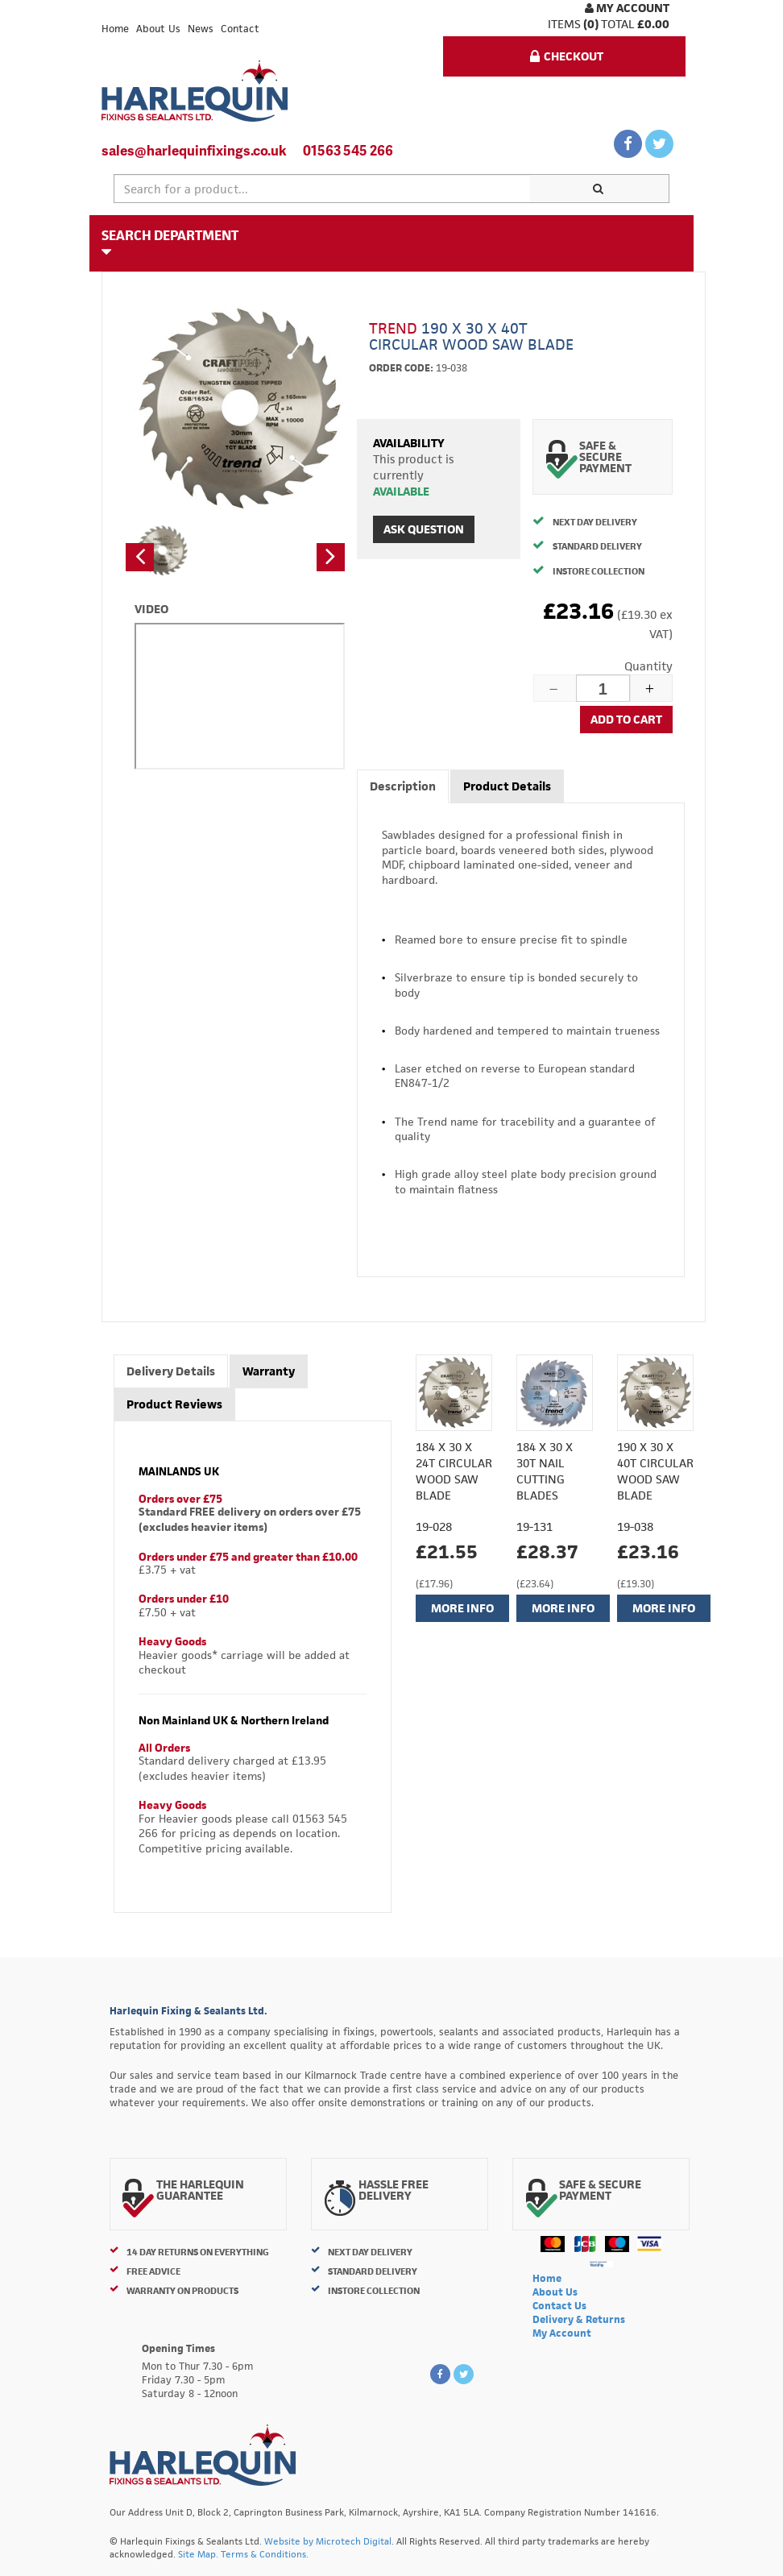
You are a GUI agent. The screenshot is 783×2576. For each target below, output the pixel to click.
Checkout (566, 56)
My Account (627, 7)
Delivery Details (170, 1371)
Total (618, 23)
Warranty (268, 1371)
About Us (158, 28)
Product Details (507, 786)
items (564, 23)
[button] (140, 557)
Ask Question (423, 529)
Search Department (170, 242)
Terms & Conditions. (265, 2554)
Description (403, 786)
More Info (462, 1608)
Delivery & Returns (578, 2319)
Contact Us (559, 2306)
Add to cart (626, 719)
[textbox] (322, 188)
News (200, 28)
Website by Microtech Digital (328, 2541)
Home (115, 28)
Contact (240, 28)
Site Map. (198, 2554)
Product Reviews (174, 1404)
